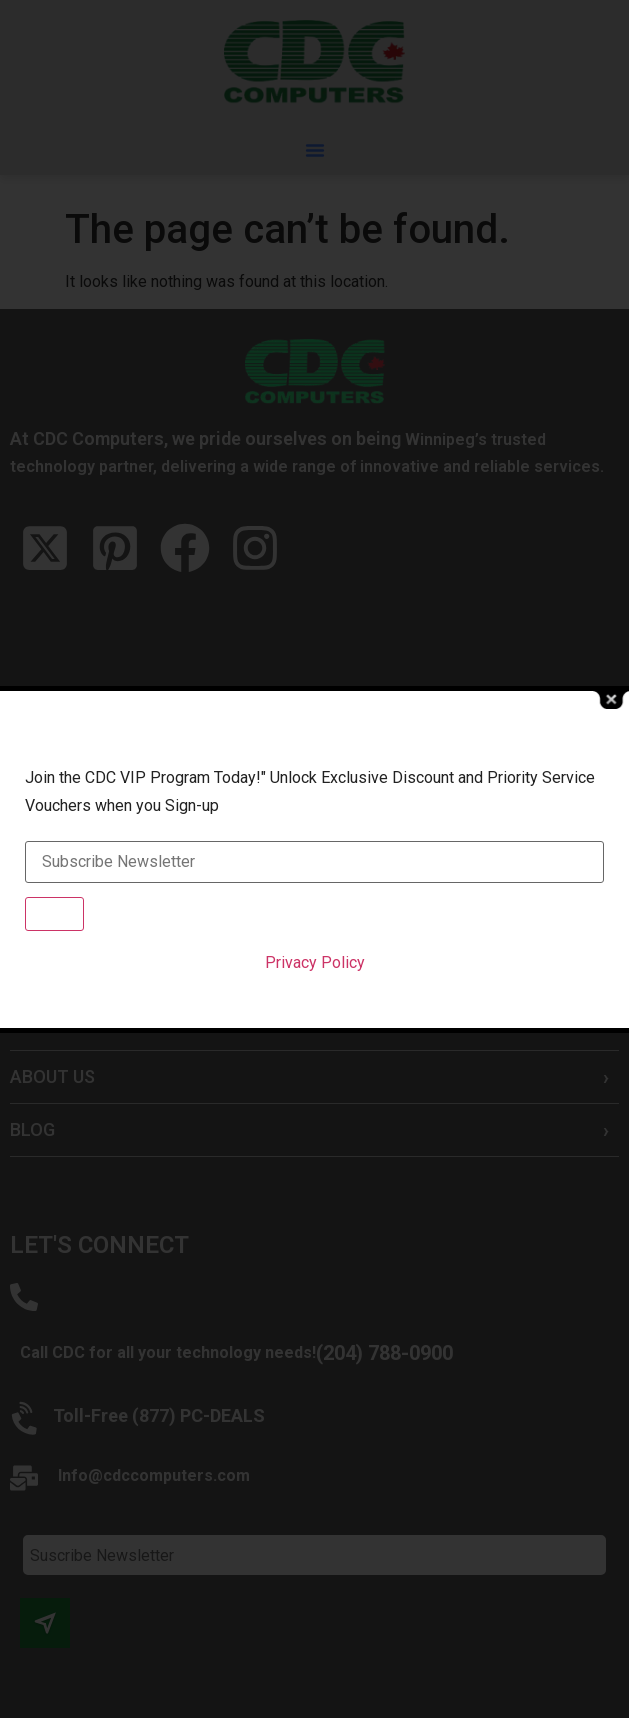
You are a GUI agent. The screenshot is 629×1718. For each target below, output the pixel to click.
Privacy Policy (315, 962)
